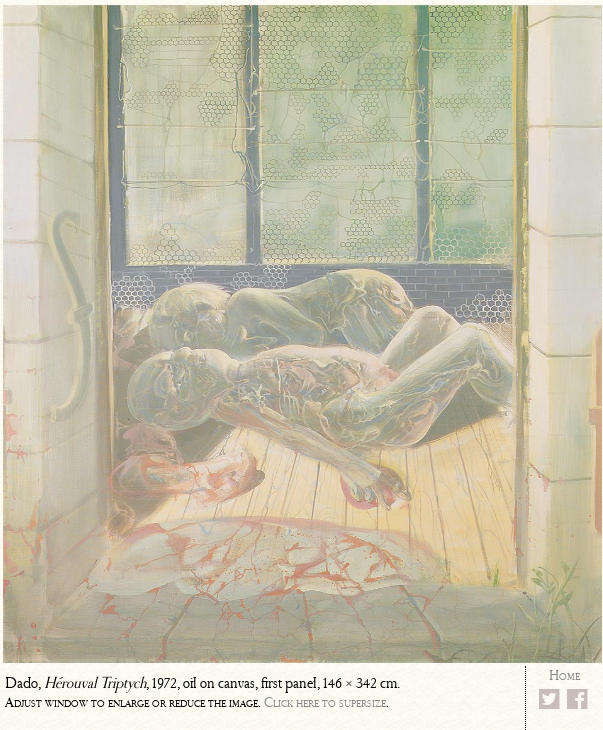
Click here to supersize (325, 702)
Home (564, 675)
